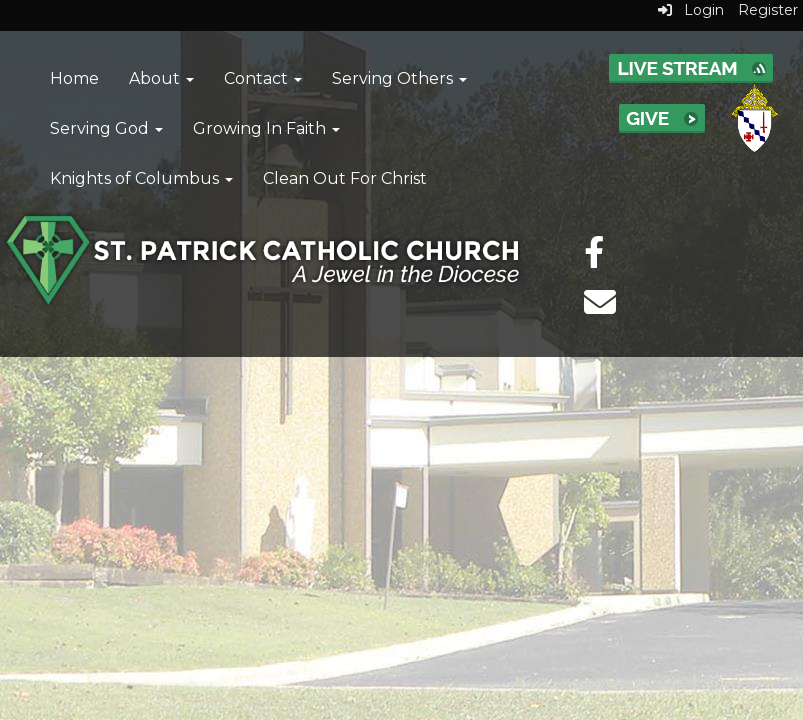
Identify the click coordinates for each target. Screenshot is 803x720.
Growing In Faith (266, 128)
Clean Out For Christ (345, 178)
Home (74, 78)
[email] (600, 308)
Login (691, 10)
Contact (263, 78)
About (161, 78)
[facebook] (594, 258)
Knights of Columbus (141, 178)
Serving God (106, 128)
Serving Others (399, 78)
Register (768, 10)
